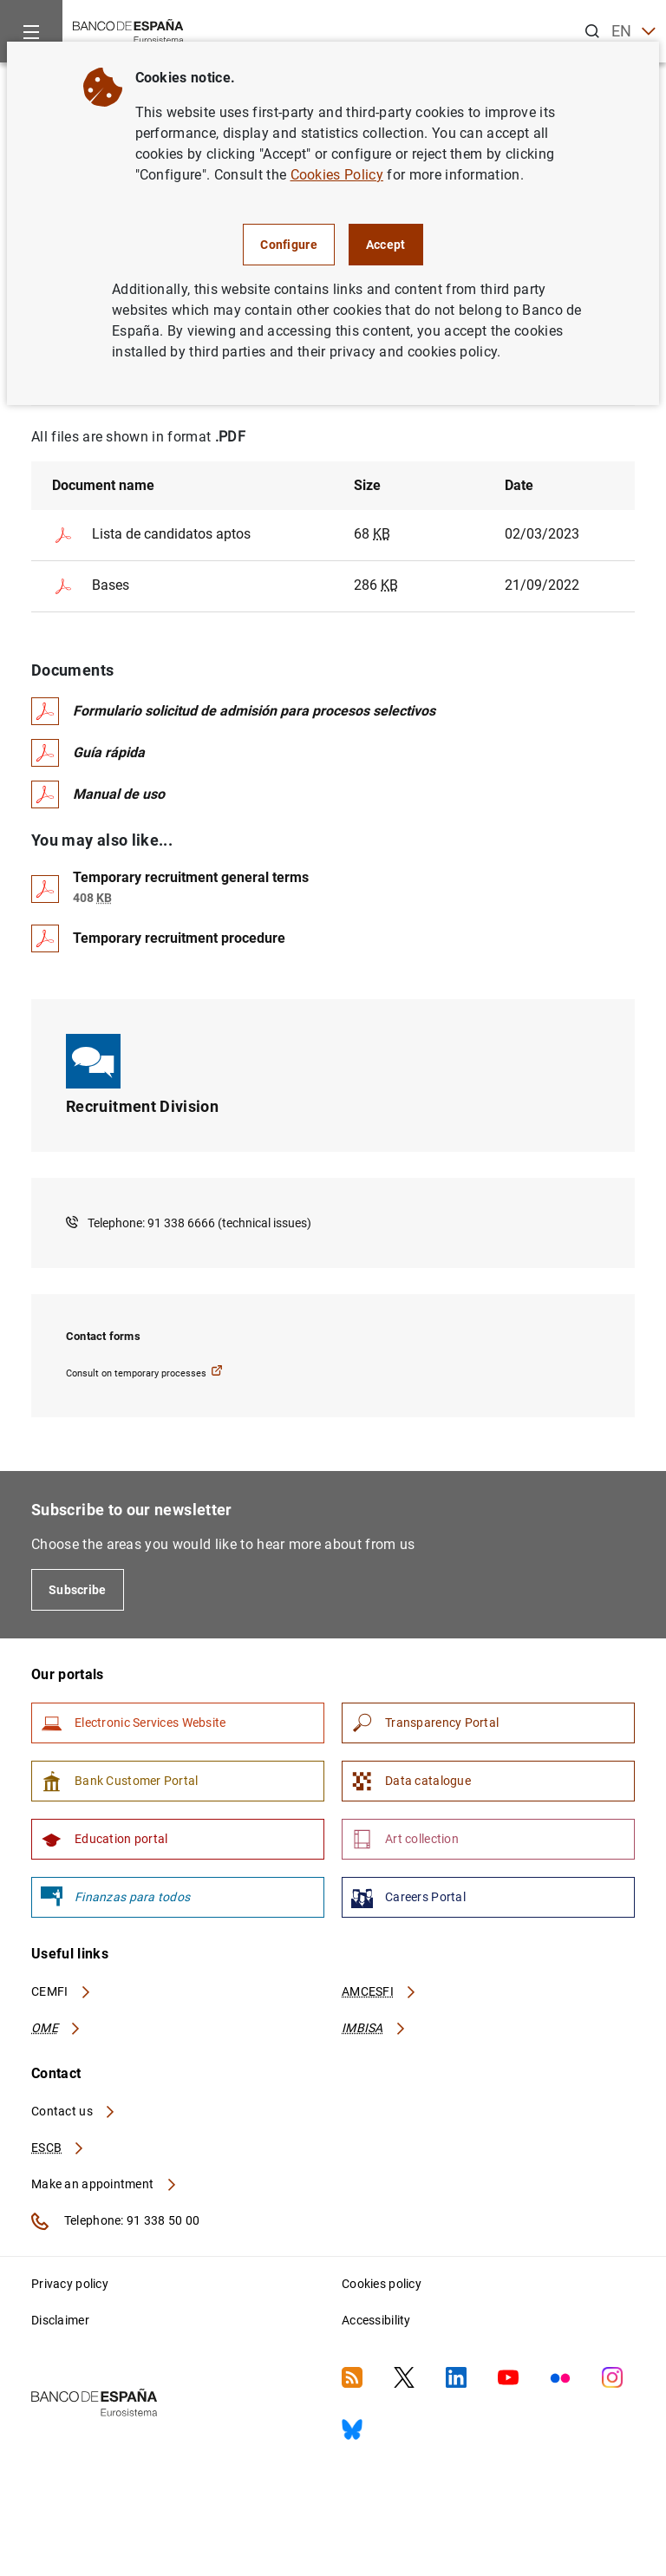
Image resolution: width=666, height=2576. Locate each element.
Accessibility (376, 2320)
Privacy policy (69, 2284)
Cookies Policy (337, 175)
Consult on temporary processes (144, 1371)
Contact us (73, 2111)
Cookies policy (381, 2284)
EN (633, 32)
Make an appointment (104, 2184)
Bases (90, 586)
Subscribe (78, 1590)
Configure (288, 245)
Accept (386, 245)
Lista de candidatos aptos (151, 535)
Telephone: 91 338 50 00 (115, 2221)
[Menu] (31, 31)
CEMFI (61, 1991)
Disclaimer (60, 2320)
